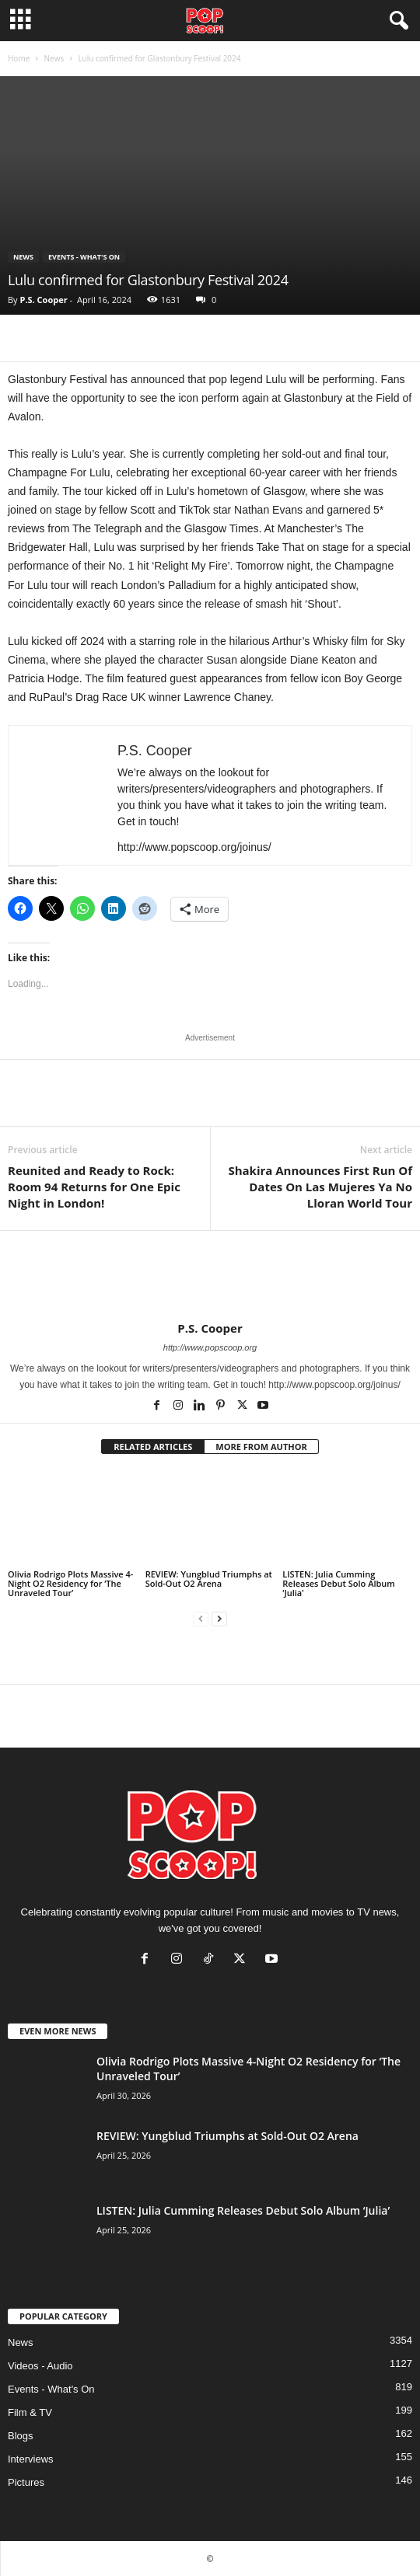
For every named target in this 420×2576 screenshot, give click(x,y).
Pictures (26, 2482)
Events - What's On (84, 257)
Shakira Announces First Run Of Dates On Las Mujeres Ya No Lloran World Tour (320, 1187)
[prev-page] (200, 1619)
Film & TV (30, 2412)
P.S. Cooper (43, 299)
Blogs (20, 2436)
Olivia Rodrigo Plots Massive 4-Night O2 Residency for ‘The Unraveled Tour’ (70, 1583)
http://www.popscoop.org (210, 1347)
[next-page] (219, 1619)
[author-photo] (210, 1276)
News (54, 58)
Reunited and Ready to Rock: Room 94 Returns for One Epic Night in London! (94, 1187)
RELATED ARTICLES (153, 1446)
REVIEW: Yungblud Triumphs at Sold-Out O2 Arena (208, 1578)
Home (19, 58)
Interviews (31, 2459)
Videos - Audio (40, 2366)
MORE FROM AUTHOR (260, 1446)
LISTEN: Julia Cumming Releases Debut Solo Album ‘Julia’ (338, 1583)
